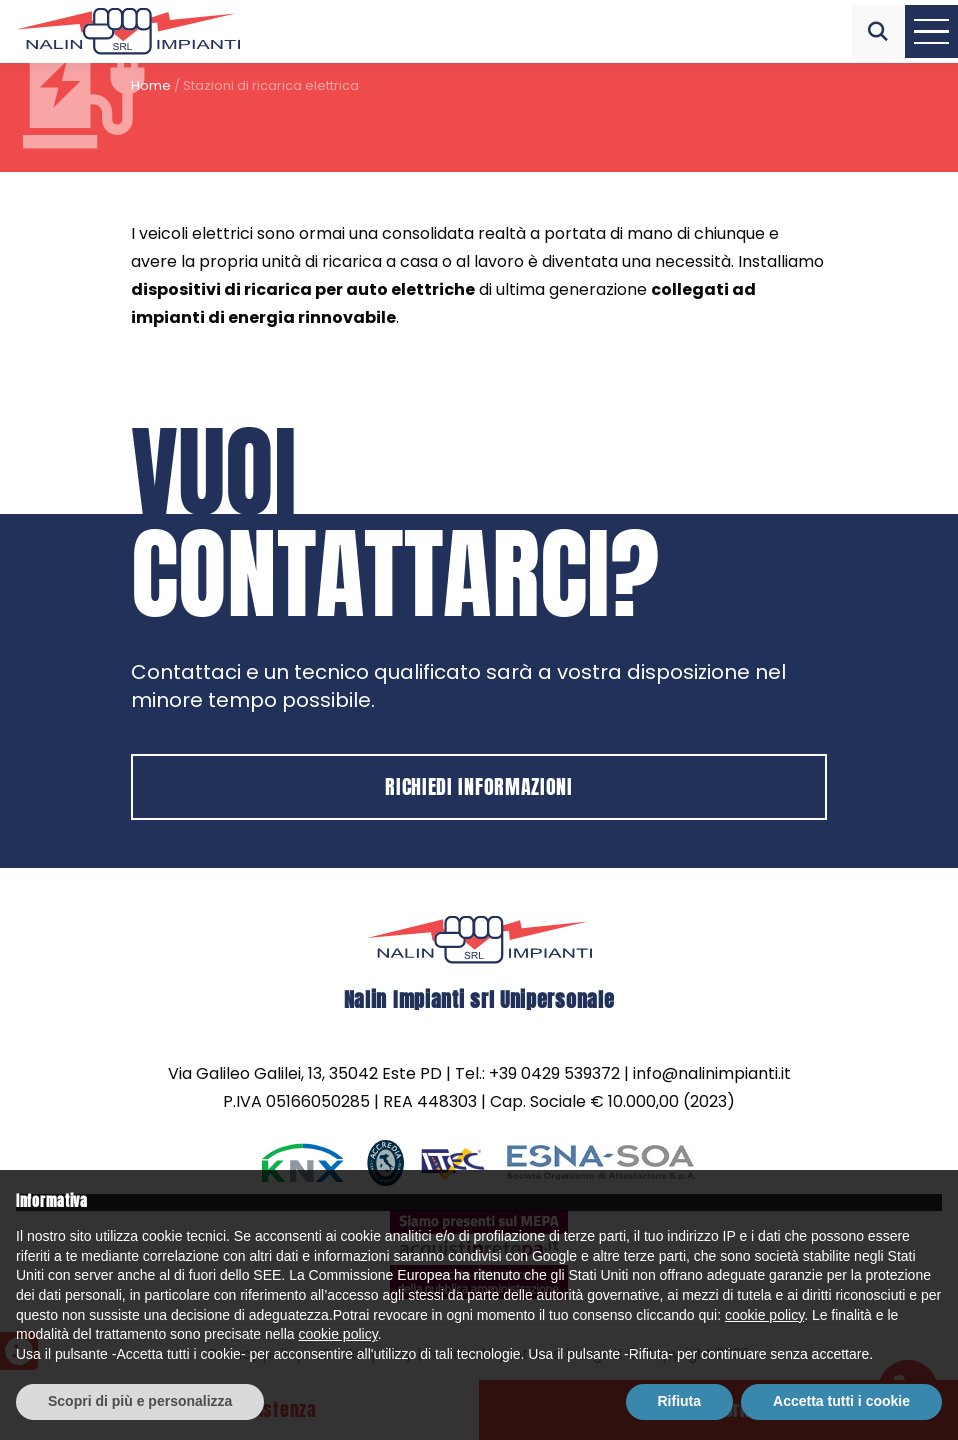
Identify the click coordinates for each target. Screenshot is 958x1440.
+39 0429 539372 (554, 1073)
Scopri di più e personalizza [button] (140, 1401)
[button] (878, 31)
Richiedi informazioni (479, 786)
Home (151, 85)
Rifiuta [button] (680, 1401)
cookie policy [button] (764, 1315)
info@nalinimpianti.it (712, 1073)
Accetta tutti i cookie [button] (841, 1401)
